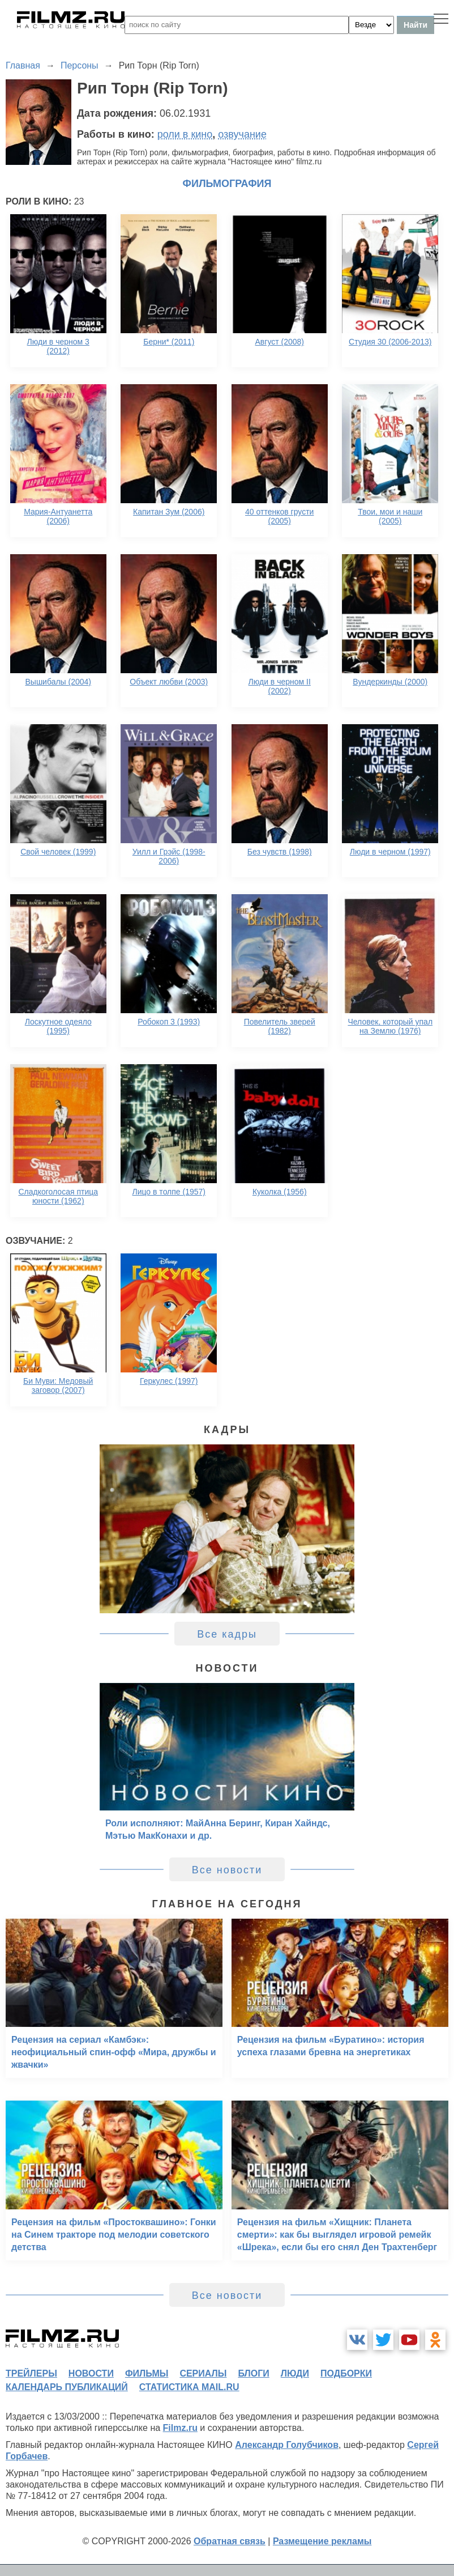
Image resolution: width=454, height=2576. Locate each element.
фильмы (146, 2373)
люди (295, 2373)
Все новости (227, 1870)
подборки (346, 2373)
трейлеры (31, 2373)
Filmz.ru (180, 2428)
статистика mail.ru (189, 2387)
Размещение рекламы (322, 2541)
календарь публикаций (67, 2387)
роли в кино (185, 134)
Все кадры (227, 1634)
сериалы (202, 2373)
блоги (253, 2373)
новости (91, 2373)
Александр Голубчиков (287, 2445)
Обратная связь (229, 2541)
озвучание (242, 134)
